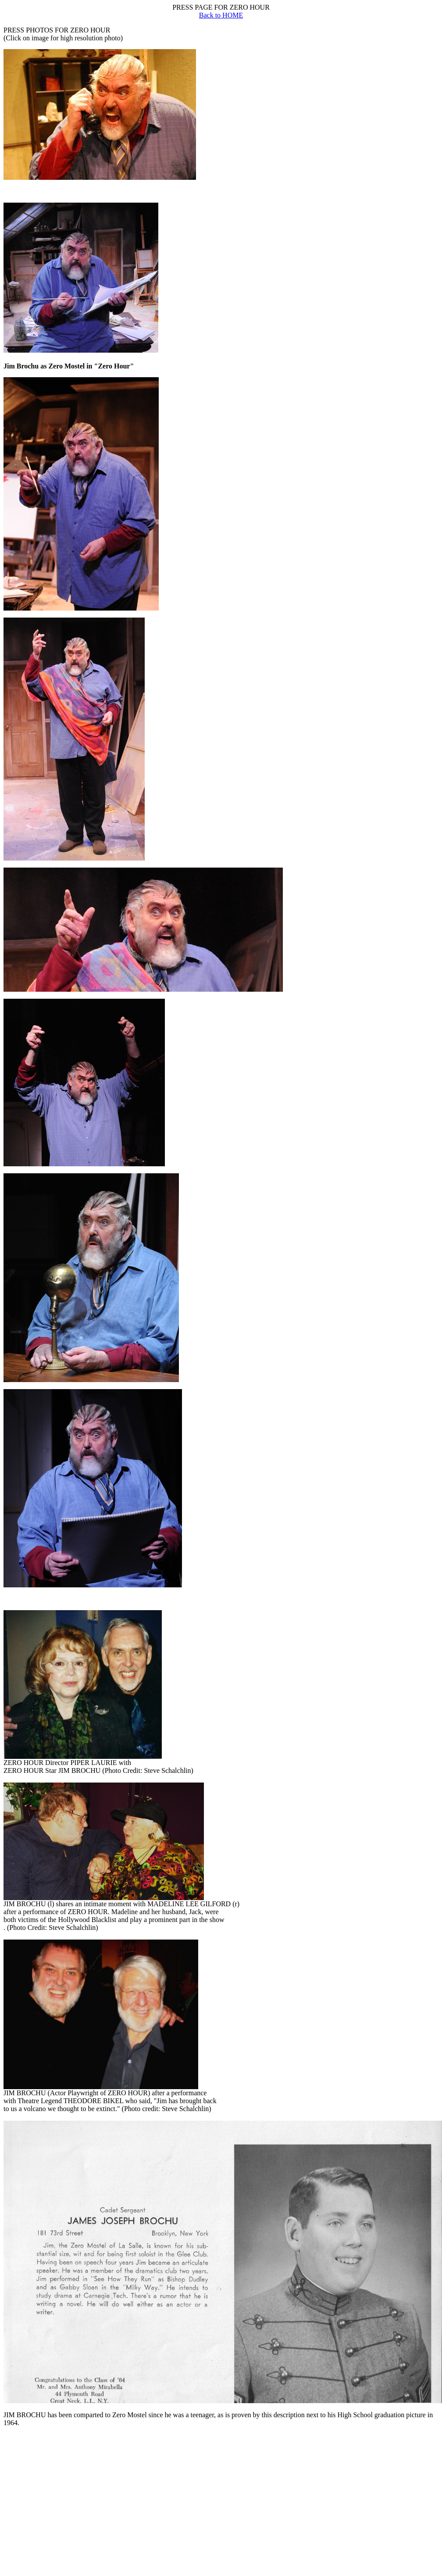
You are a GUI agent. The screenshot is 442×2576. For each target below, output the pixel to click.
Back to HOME (221, 15)
